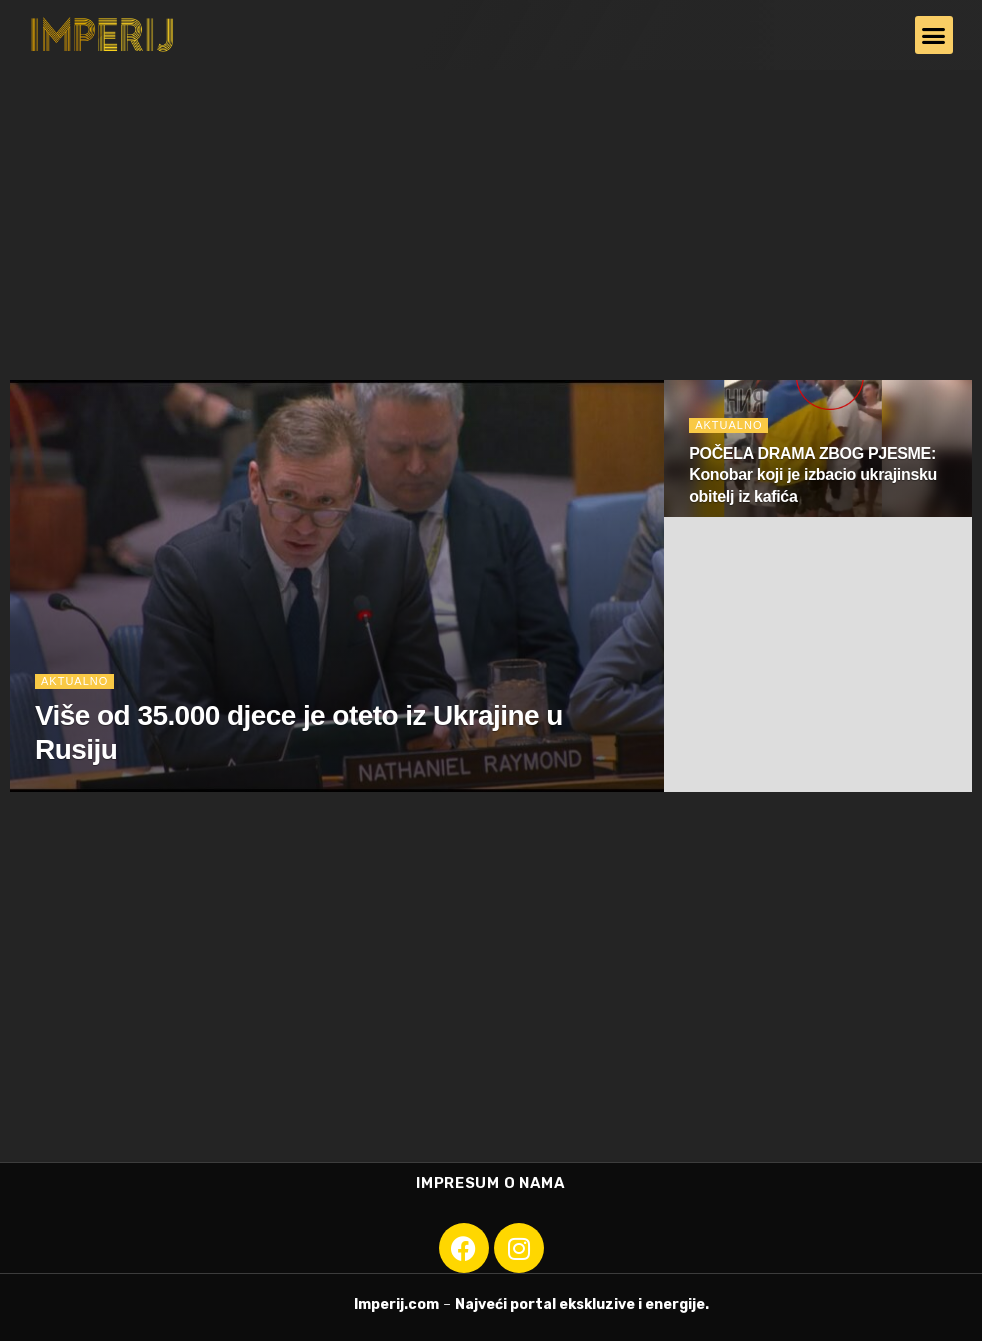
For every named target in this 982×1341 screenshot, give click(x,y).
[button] (934, 35)
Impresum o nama (491, 1183)
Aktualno (74, 681)
